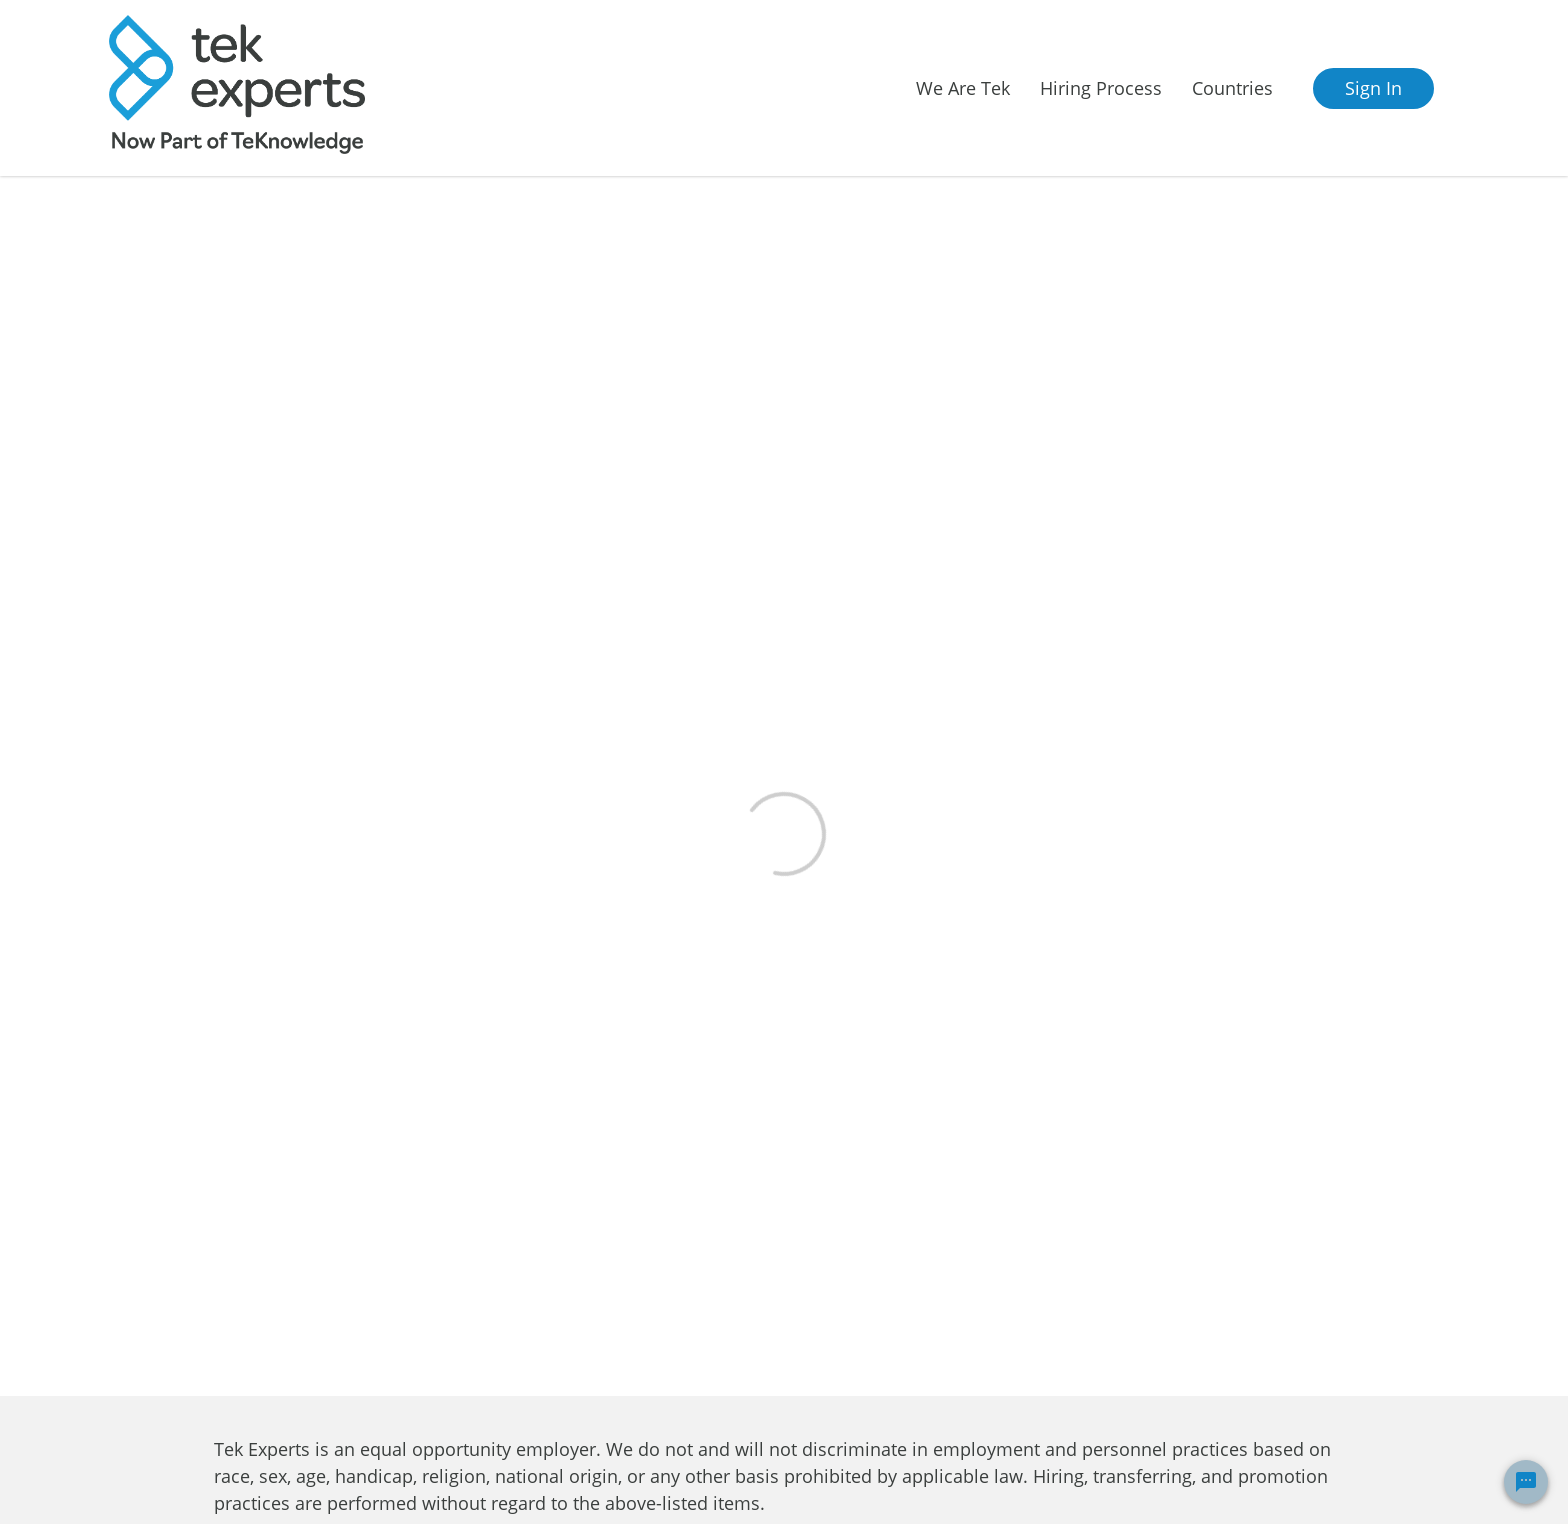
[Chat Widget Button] (1526, 1482)
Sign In (1373, 88)
